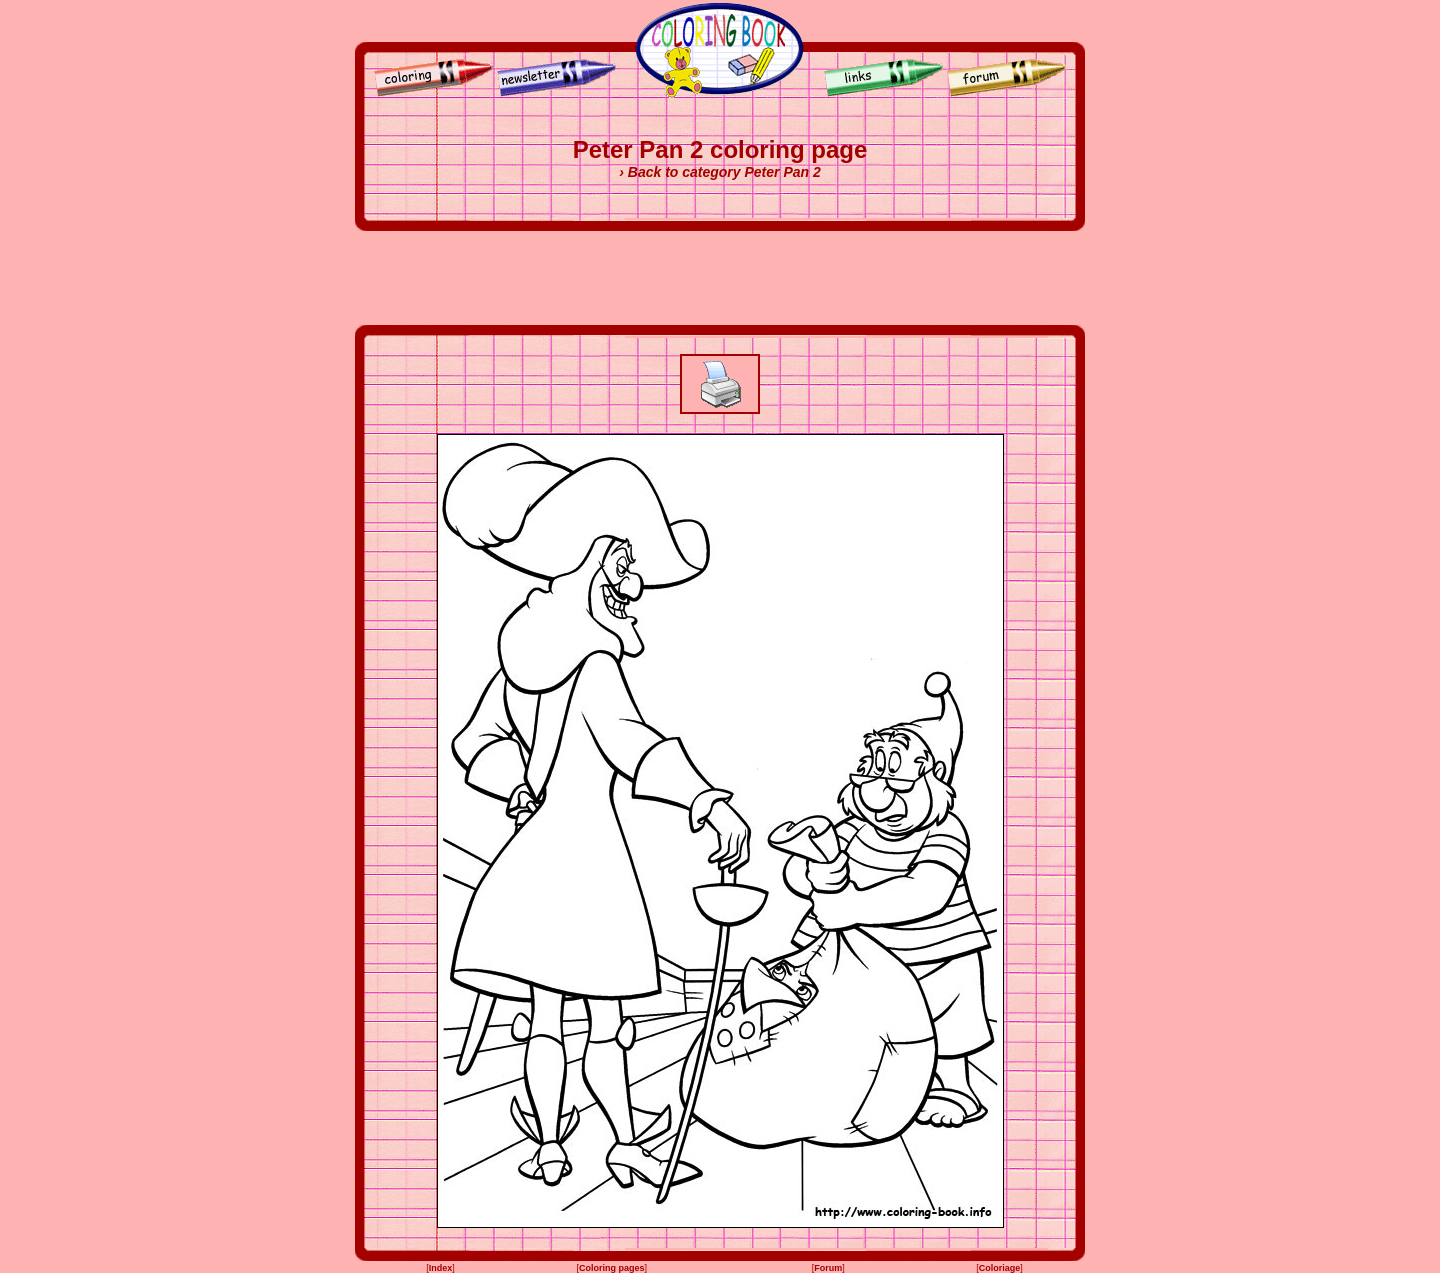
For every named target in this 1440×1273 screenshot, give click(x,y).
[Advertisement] (720, 278)
